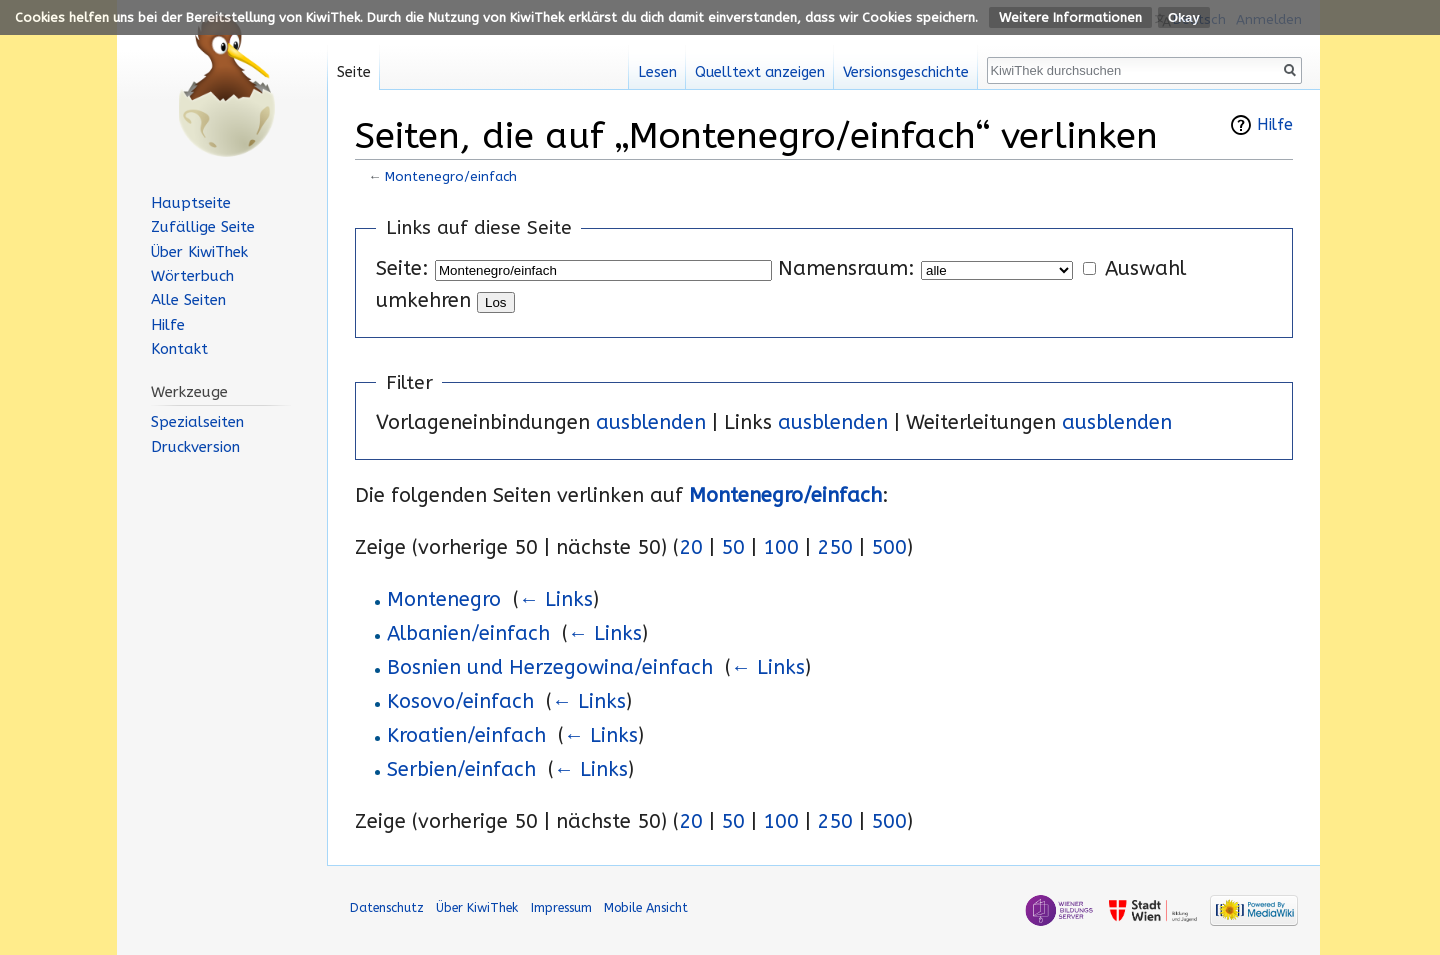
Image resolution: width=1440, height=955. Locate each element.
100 (781, 547)
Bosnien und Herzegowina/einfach (550, 667)
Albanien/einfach (468, 633)
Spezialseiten (197, 422)
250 (835, 547)
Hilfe (1275, 125)
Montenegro (444, 599)
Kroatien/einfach (466, 735)
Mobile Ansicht (646, 907)
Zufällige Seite (203, 227)
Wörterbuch (192, 276)
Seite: (402, 268)
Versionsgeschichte (906, 72)
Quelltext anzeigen (760, 72)
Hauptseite (191, 203)
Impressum (561, 907)
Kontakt (179, 349)
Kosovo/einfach (460, 701)
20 (691, 547)
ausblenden (651, 422)
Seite (354, 72)
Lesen (657, 72)
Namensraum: (846, 268)
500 (889, 547)
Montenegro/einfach (451, 176)
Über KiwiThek (199, 252)
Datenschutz (387, 907)
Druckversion (195, 447)
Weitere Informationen (1070, 17)
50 (733, 547)
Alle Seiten (188, 300)
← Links (556, 599)
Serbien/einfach (461, 769)
